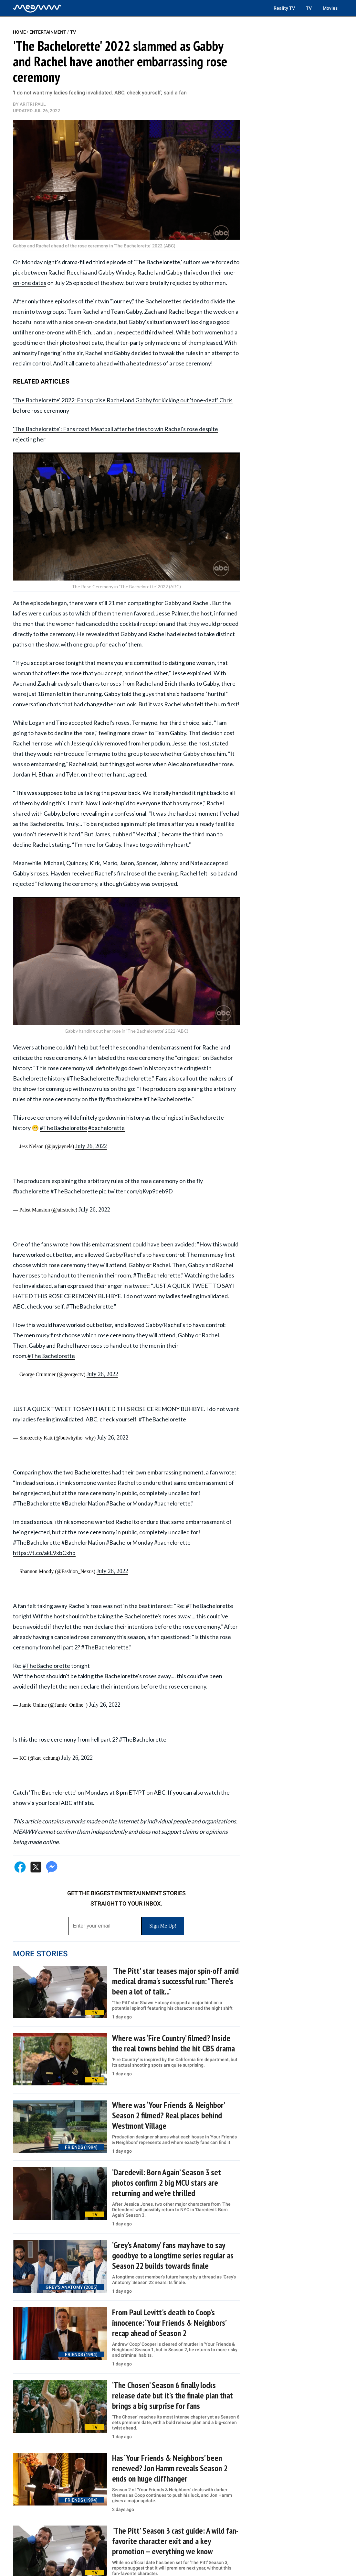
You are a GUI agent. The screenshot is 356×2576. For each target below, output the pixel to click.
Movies (330, 8)
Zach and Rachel (165, 311)
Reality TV (284, 8)
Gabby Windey (116, 272)
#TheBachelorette (63, 1127)
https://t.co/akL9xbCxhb (44, 1552)
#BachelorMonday (129, 1542)
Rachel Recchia (67, 272)
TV (309, 8)
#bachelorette (106, 1127)
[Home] (37, 8)
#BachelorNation (83, 1542)
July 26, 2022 (91, 1146)
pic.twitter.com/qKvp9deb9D (136, 1191)
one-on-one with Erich (63, 332)
